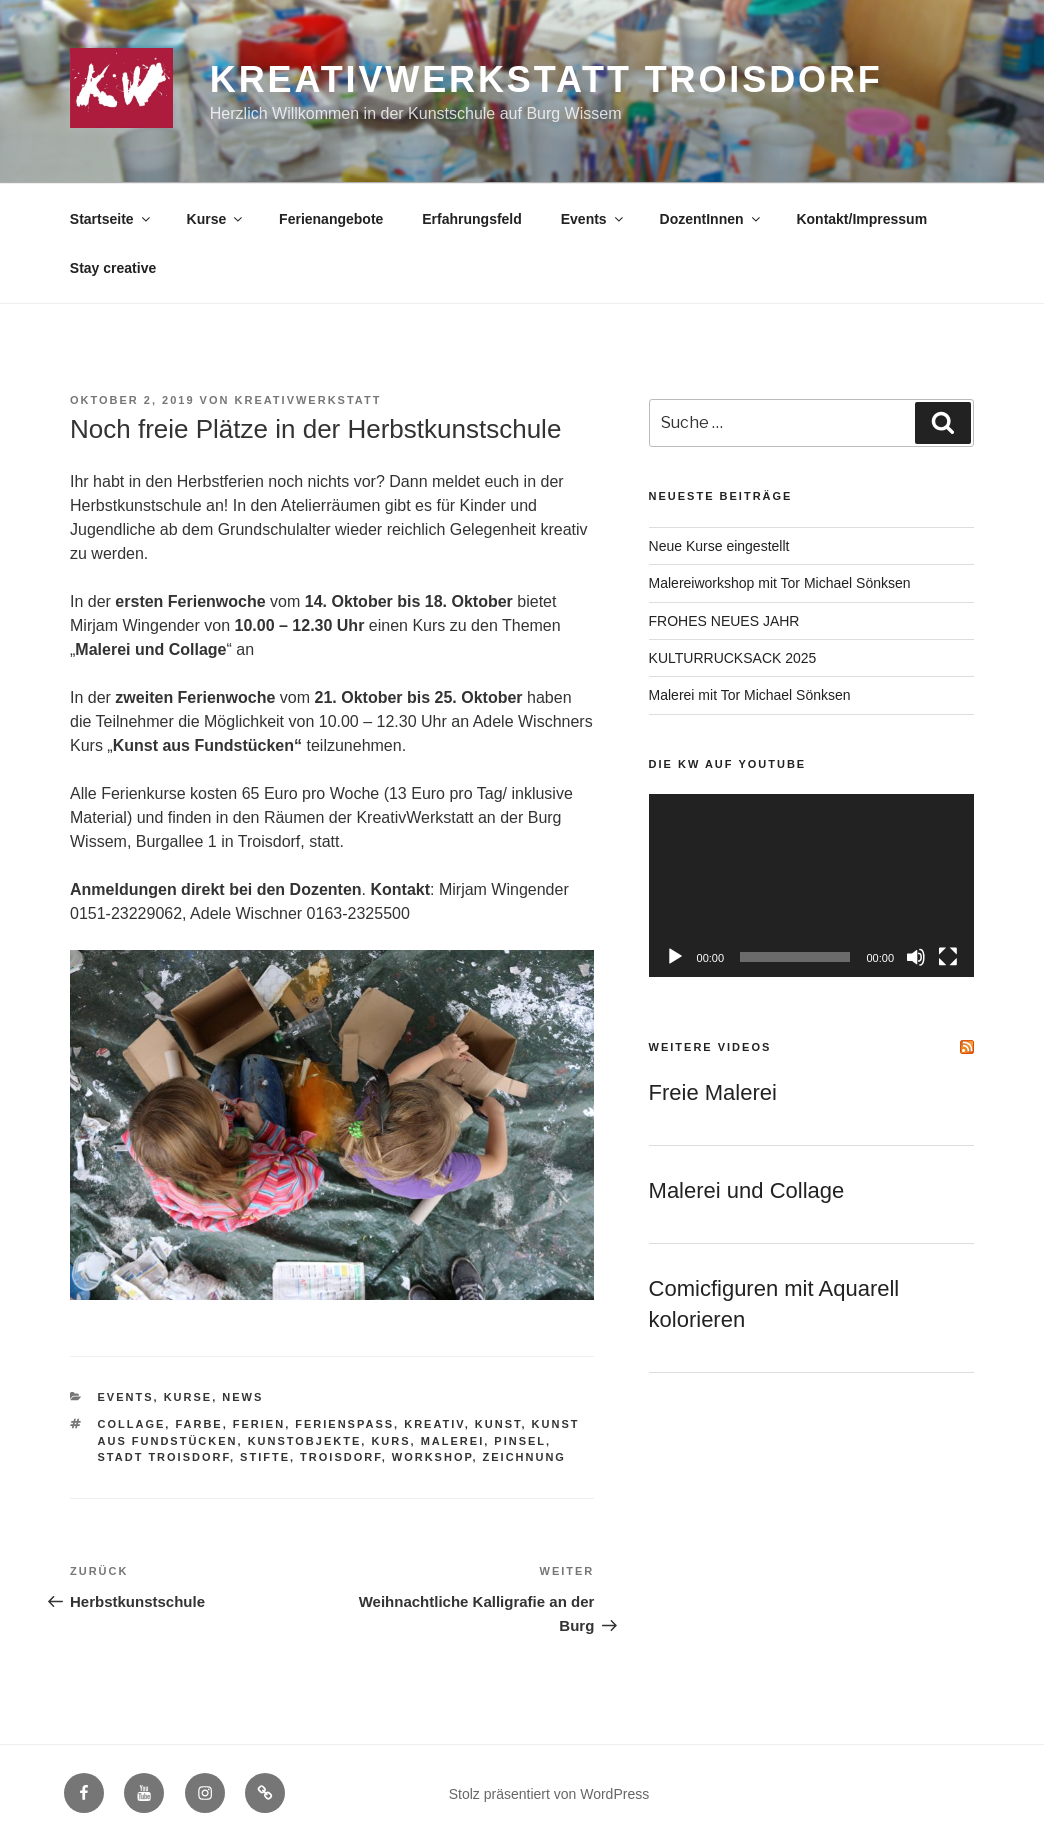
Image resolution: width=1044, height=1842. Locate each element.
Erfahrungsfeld (472, 219)
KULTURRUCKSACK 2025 (733, 658)
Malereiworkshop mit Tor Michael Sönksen (780, 583)
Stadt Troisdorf (164, 1457)
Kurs (390, 1441)
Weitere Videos (710, 1047)
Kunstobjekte (305, 1441)
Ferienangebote (331, 219)
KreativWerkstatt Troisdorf (546, 79)
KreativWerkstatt (308, 400)
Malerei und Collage (747, 1190)
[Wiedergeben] (675, 957)
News (242, 1397)
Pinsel (520, 1441)
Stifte (265, 1457)
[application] (811, 885)
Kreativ (434, 1424)
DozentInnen (711, 219)
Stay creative (113, 268)
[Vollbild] (948, 957)
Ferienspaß (344, 1424)
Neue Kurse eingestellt (719, 546)
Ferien (259, 1424)
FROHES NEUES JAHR (724, 621)
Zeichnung (524, 1457)
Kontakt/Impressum (861, 219)
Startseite (111, 219)
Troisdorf (341, 1457)
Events (593, 219)
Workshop (432, 1457)
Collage (132, 1424)
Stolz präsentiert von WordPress (549, 1794)
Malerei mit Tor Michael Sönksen (750, 695)
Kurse (216, 219)
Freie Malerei (713, 1092)
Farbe (198, 1424)
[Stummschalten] (916, 957)
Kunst (498, 1424)
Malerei (453, 1441)
